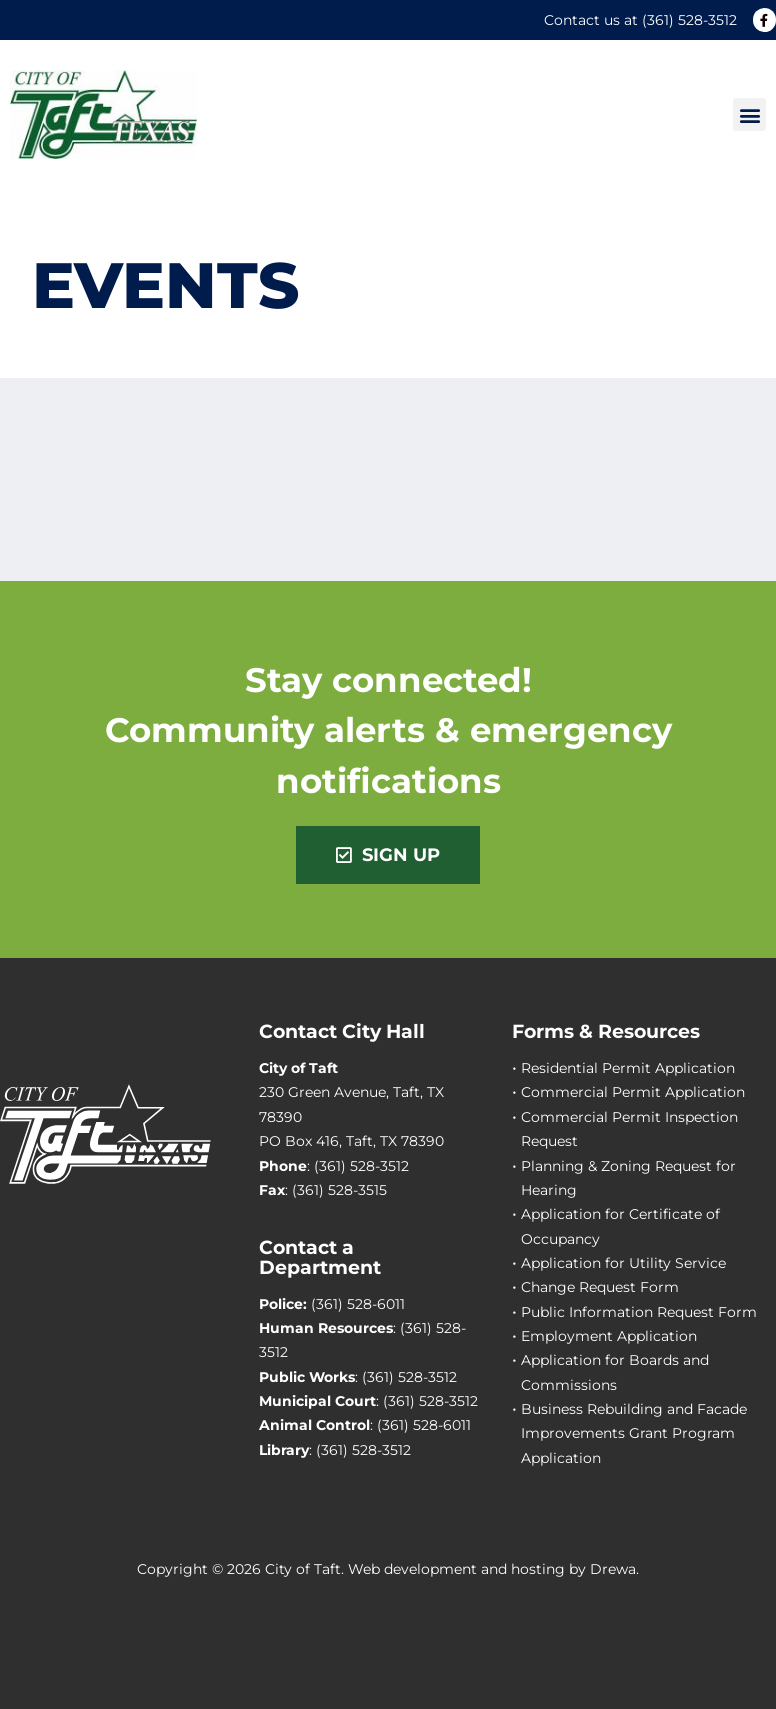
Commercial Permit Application (633, 1092)
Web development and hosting (456, 1569)
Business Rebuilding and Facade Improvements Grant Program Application (634, 1433)
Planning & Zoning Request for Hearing (628, 1178)
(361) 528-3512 (689, 20)
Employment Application (609, 1336)
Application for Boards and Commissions (615, 1372)
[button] (749, 114)
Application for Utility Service (623, 1263)
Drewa (613, 1569)
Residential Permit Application (628, 1068)
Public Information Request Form (639, 1312)
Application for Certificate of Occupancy (620, 1226)
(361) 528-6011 (358, 1304)
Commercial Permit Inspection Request (629, 1129)
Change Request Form (600, 1287)
